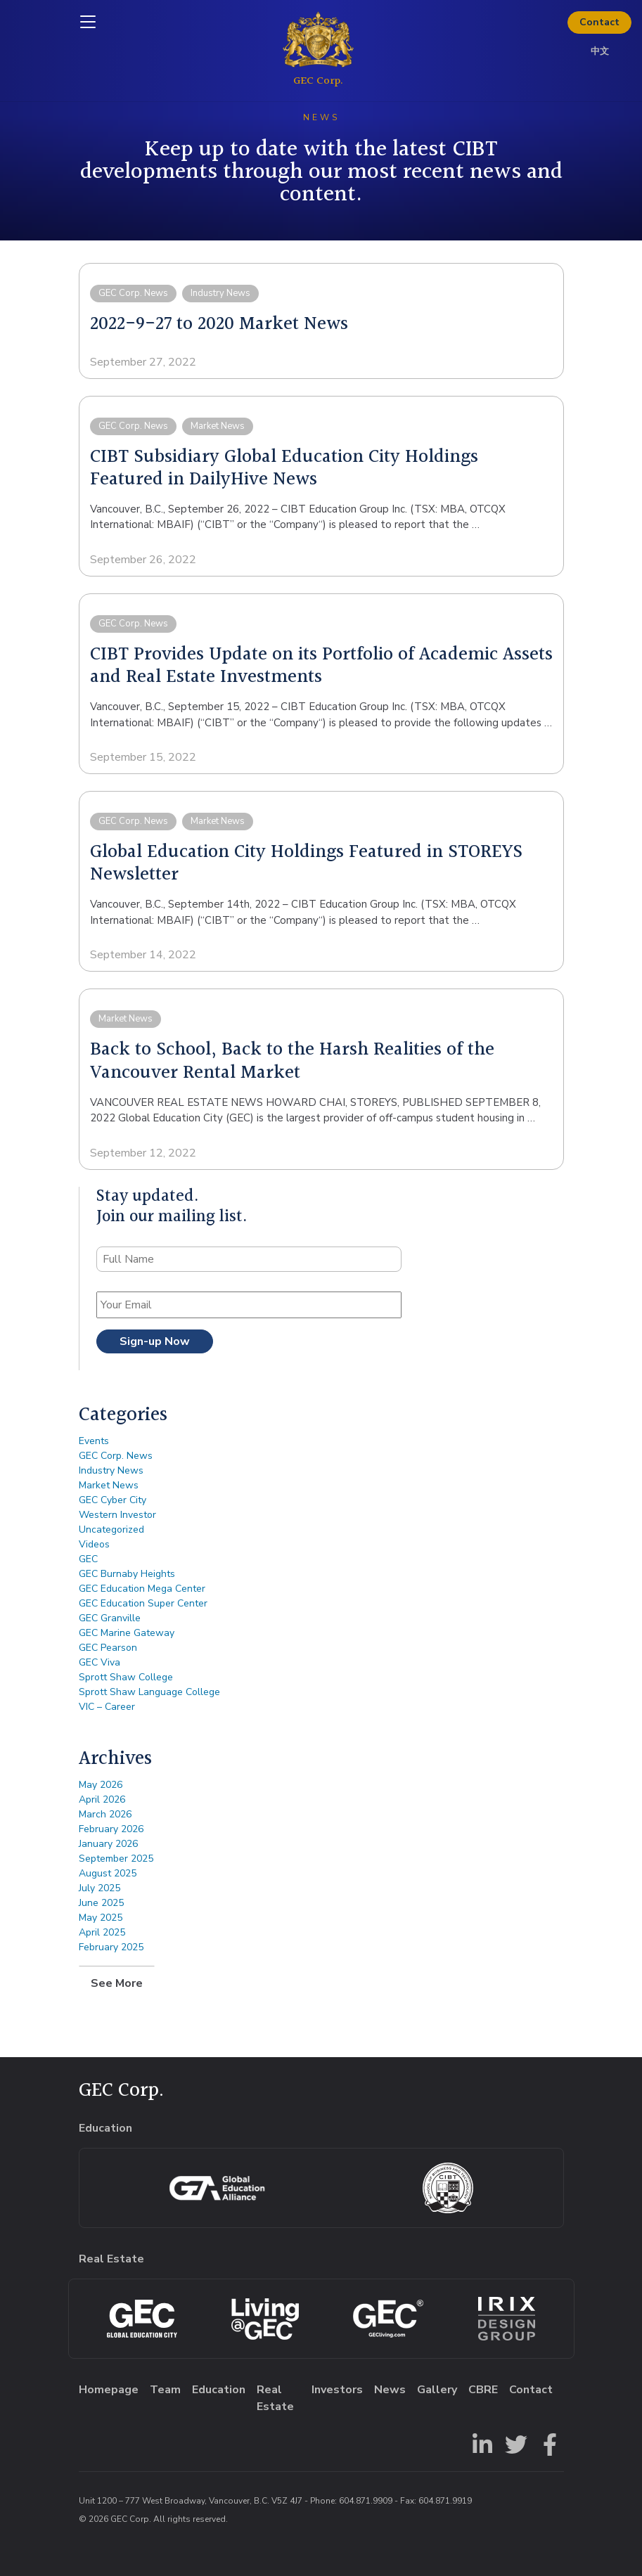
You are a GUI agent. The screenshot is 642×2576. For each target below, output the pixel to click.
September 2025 (116, 1858)
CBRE (483, 2389)
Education (218, 2389)
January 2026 (108, 1843)
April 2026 (102, 1799)
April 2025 (102, 1932)
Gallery (437, 2389)
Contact (599, 22)
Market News (109, 1485)
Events (94, 1441)
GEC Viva (99, 1662)
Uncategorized (111, 1529)
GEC (88, 1559)
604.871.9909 (365, 2500)
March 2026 (105, 1814)
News (390, 2389)
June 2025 (101, 1903)
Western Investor (117, 1514)
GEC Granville (110, 1618)
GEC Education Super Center (143, 1603)
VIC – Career (107, 1706)
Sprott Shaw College (126, 1677)
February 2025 (111, 1947)
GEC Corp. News (116, 1455)
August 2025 (107, 1873)
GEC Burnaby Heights (127, 1573)
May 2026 (100, 1784)
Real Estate (275, 2398)
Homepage (109, 2389)
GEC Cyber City (112, 1500)
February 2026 (111, 1829)
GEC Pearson (108, 1647)
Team (165, 2389)
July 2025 (99, 1888)
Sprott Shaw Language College (149, 1692)
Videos (94, 1544)
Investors (337, 2389)
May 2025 (100, 1917)
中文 (600, 51)
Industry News (111, 1470)
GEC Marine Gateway (126, 1633)
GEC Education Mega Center (142, 1588)
